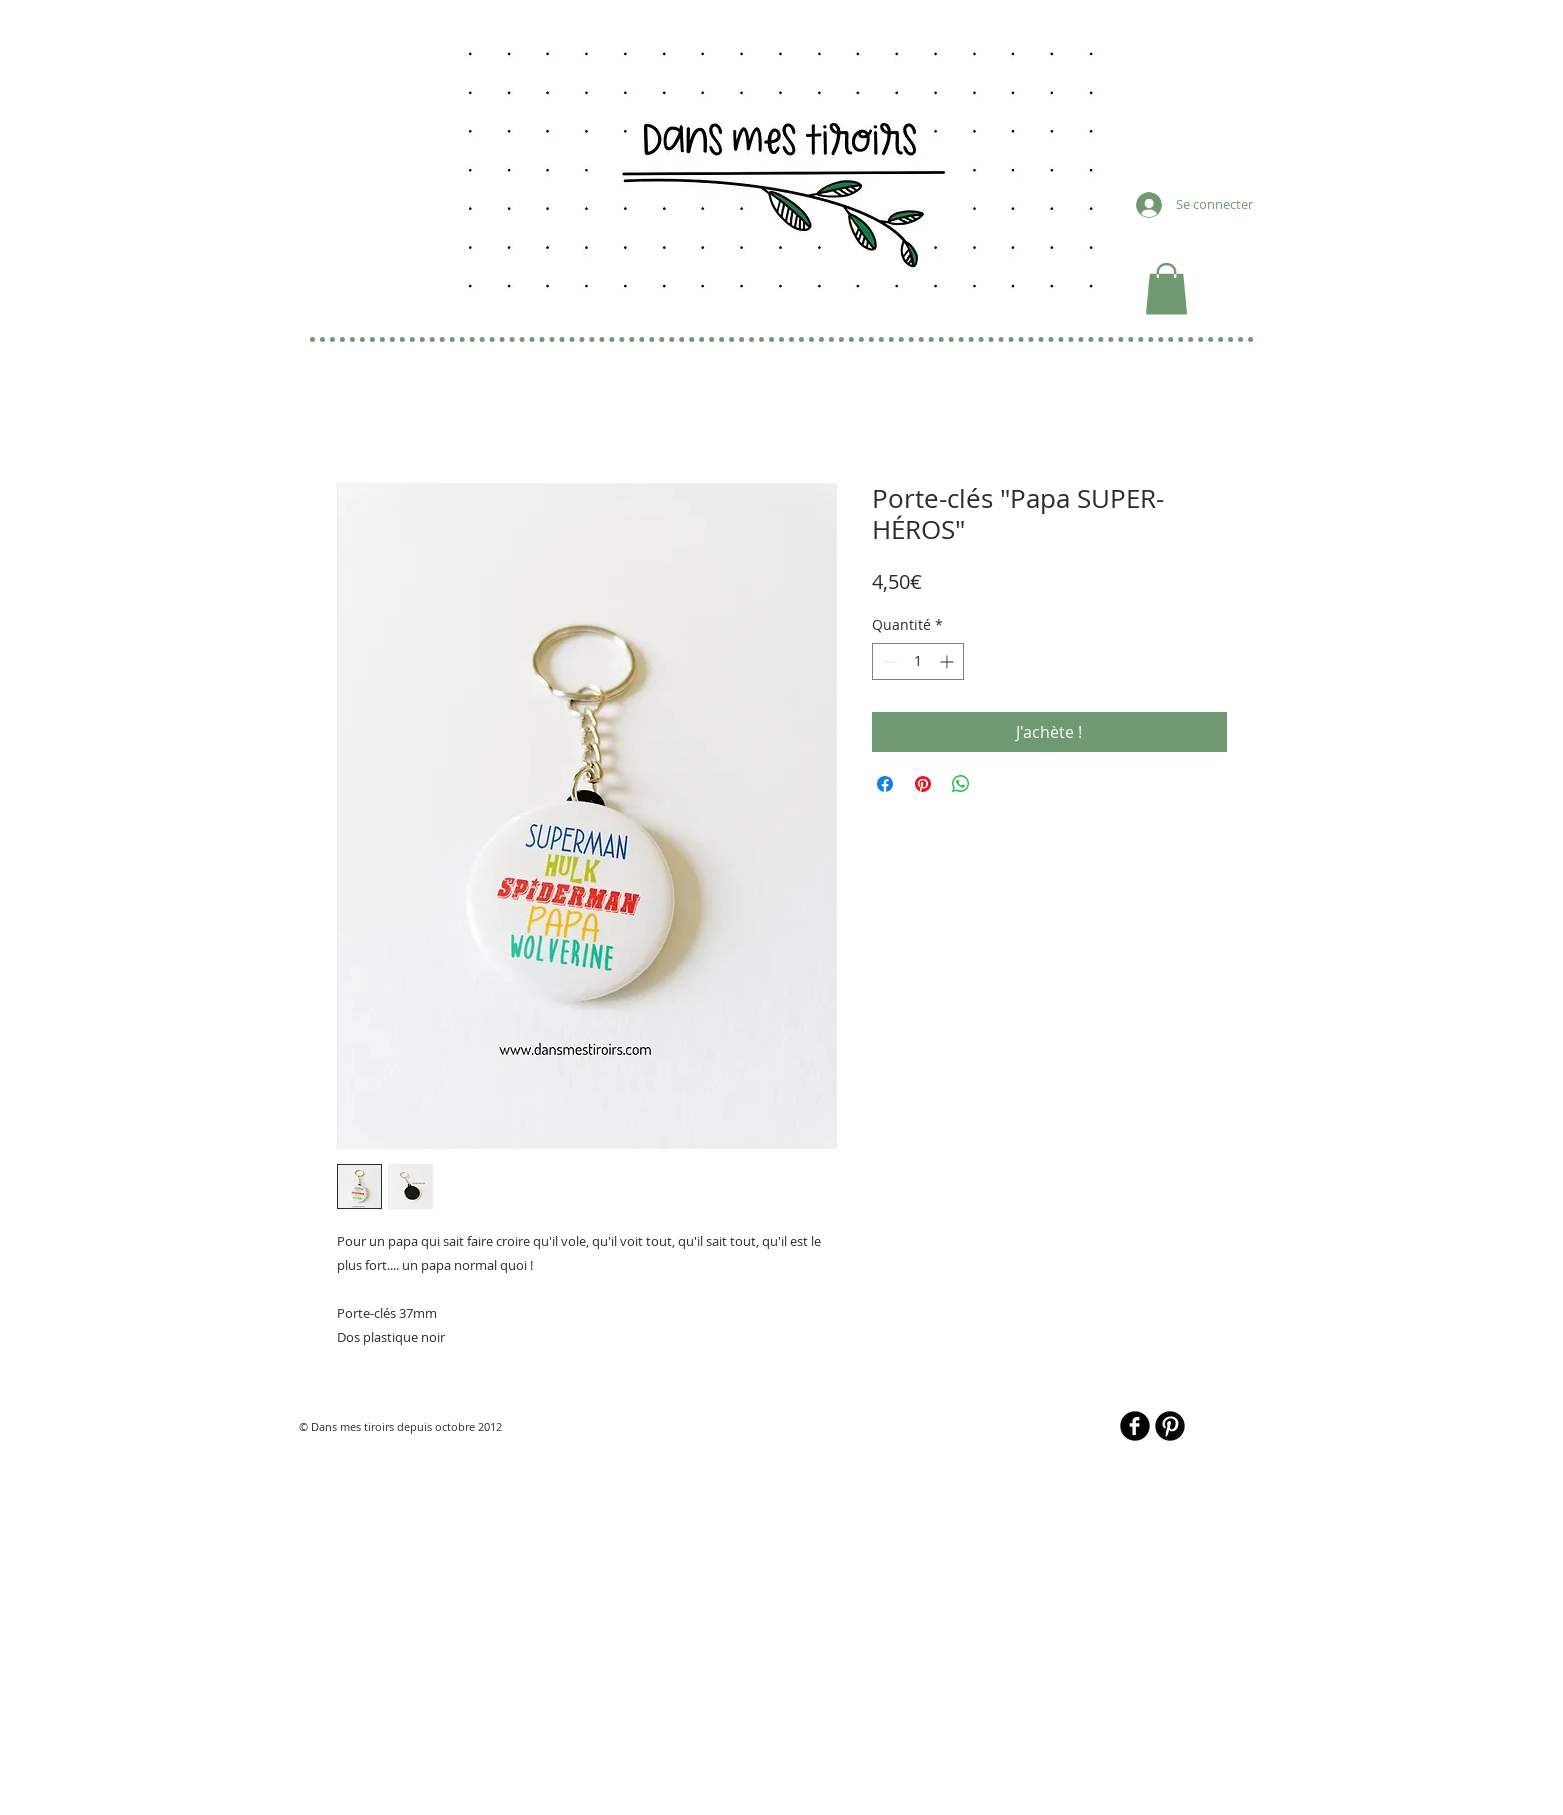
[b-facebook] (1135, 1426)
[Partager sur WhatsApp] (961, 784)
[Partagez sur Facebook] (885, 784)
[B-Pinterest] (1170, 1426)
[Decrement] (887, 661)
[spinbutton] (918, 661)
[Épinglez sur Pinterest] (923, 784)
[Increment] (948, 661)
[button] (1166, 288)
